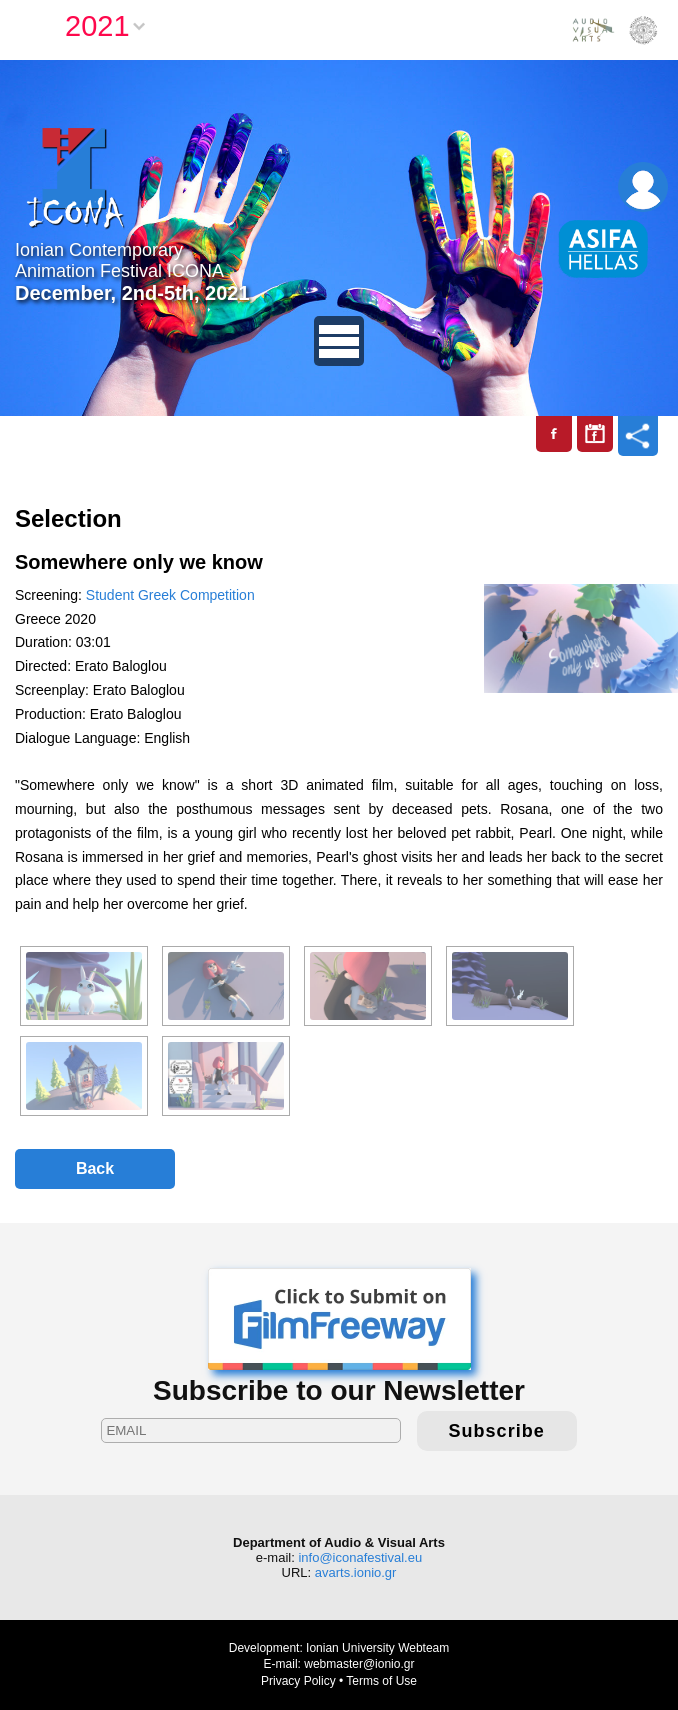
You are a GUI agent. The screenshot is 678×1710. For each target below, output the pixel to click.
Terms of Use (381, 1681)
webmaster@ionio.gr (359, 1664)
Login (643, 187)
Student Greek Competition (170, 595)
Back (95, 1168)
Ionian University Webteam (377, 1648)
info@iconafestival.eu (360, 1557)
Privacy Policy (298, 1681)
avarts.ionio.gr (356, 1572)
